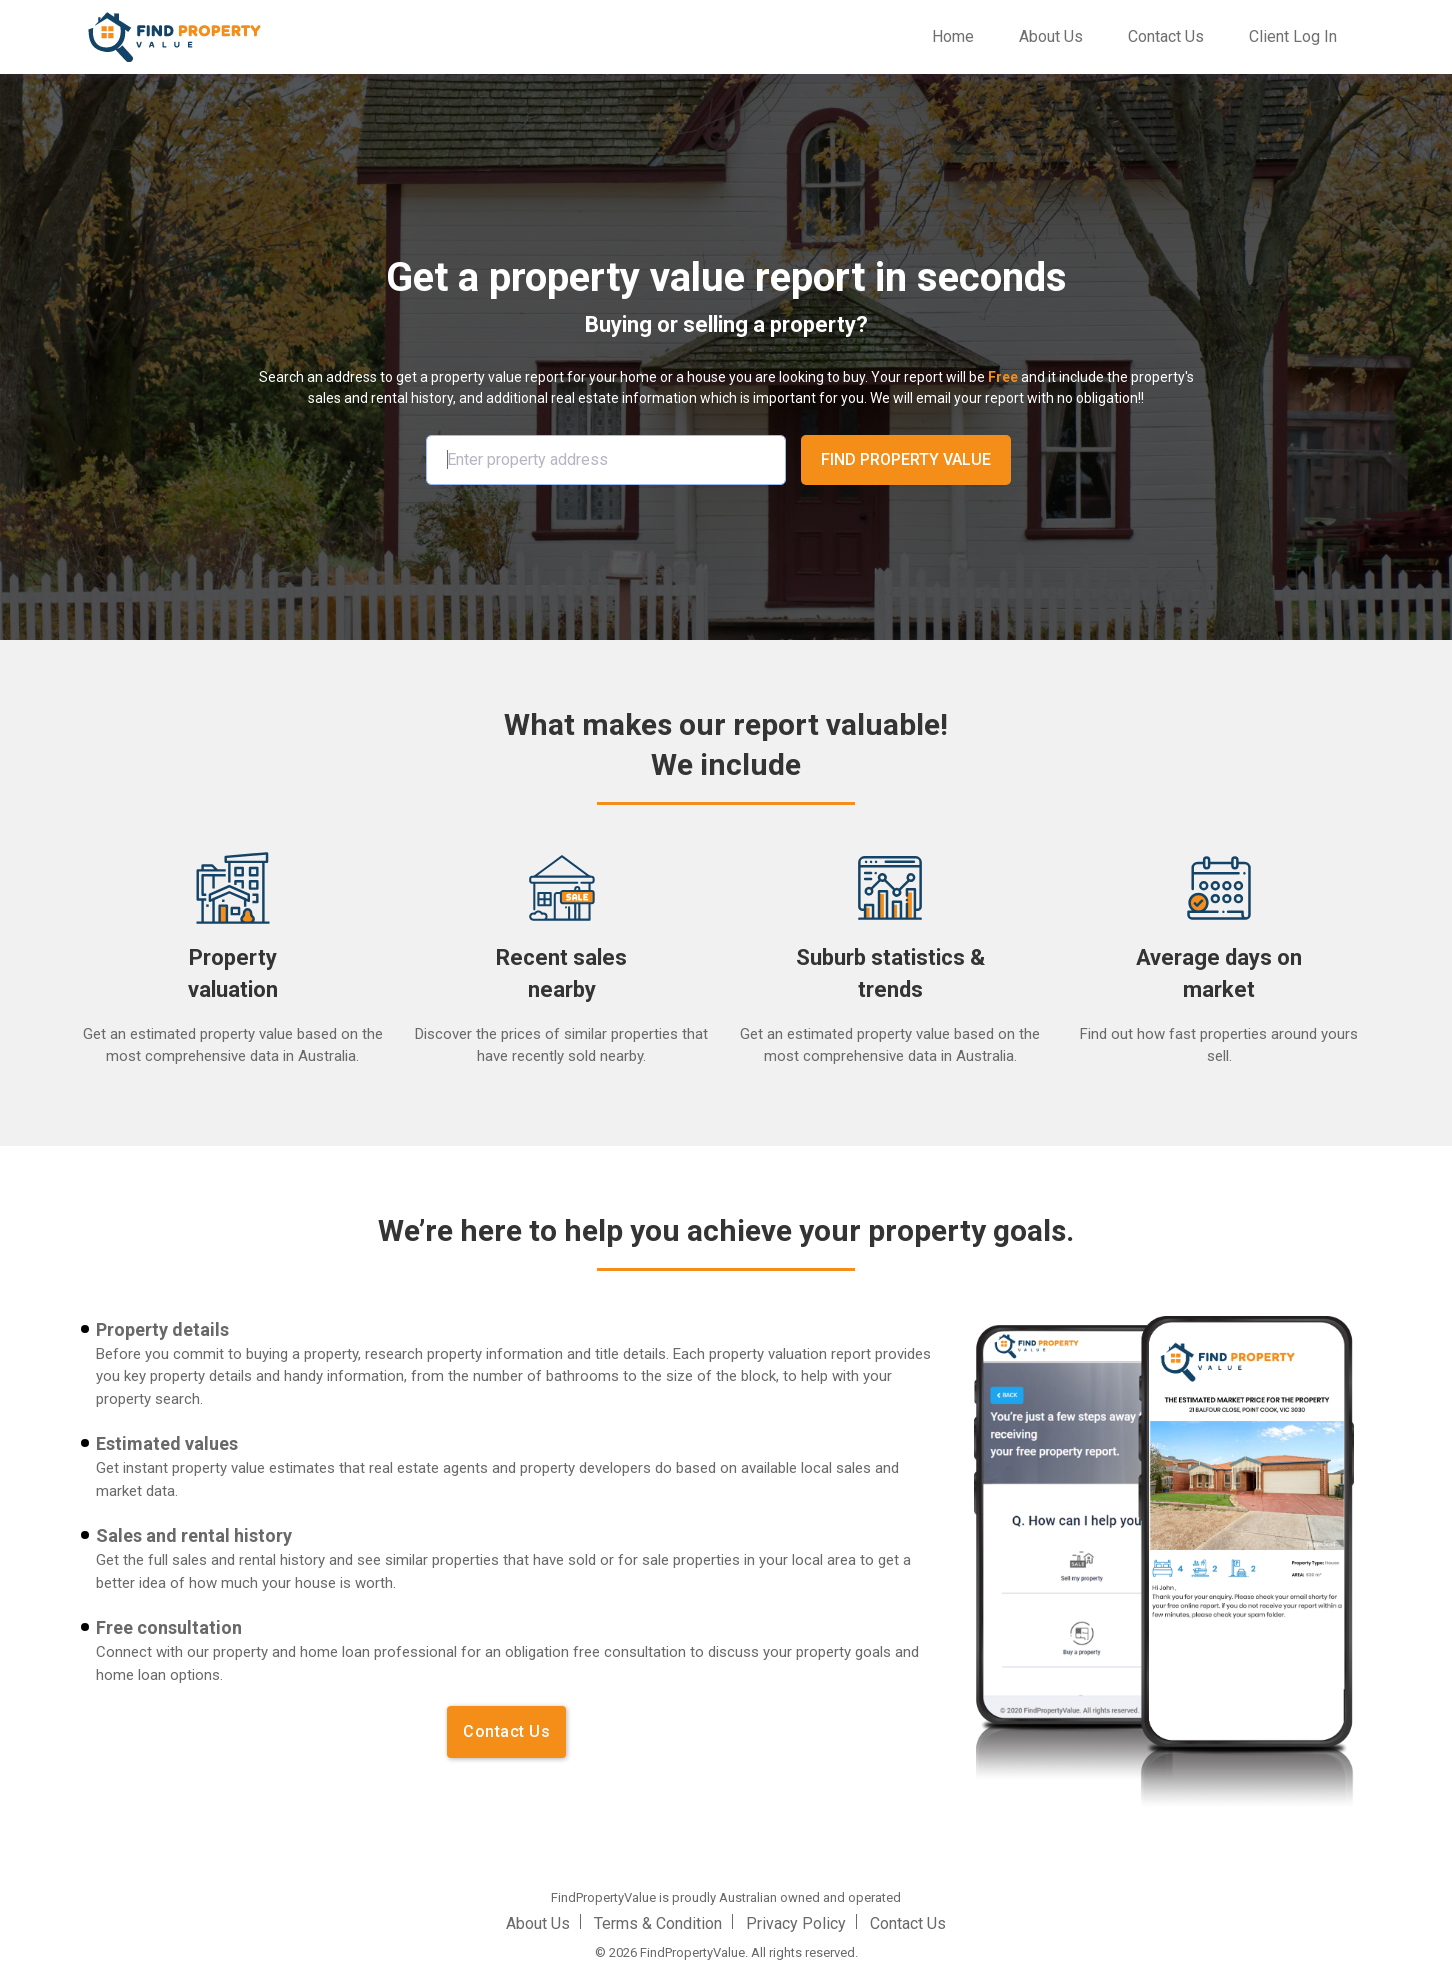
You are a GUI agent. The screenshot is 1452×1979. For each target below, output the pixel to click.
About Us (1050, 36)
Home (957, 35)
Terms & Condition (658, 1923)
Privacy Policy (796, 1923)
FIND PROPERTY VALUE (906, 459)
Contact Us (1165, 36)
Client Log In (1292, 36)
